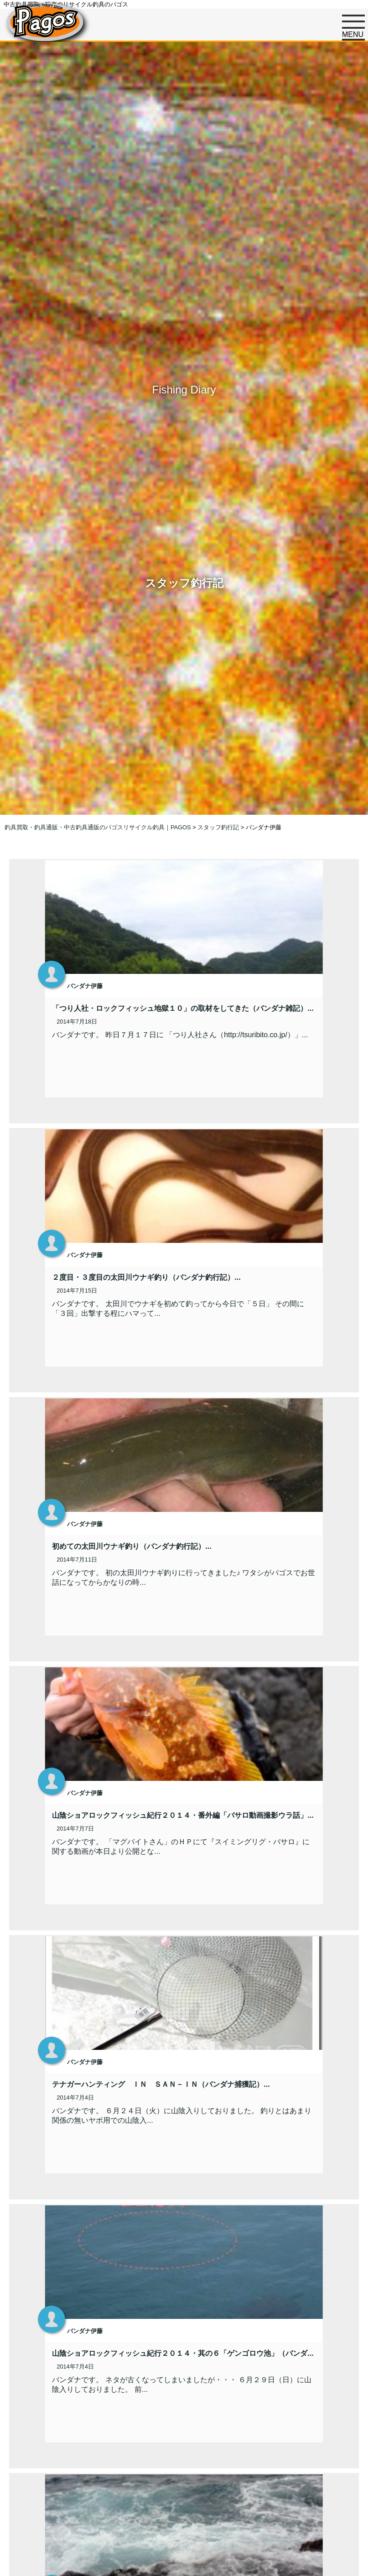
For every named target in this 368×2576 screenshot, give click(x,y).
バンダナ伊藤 (85, 986)
